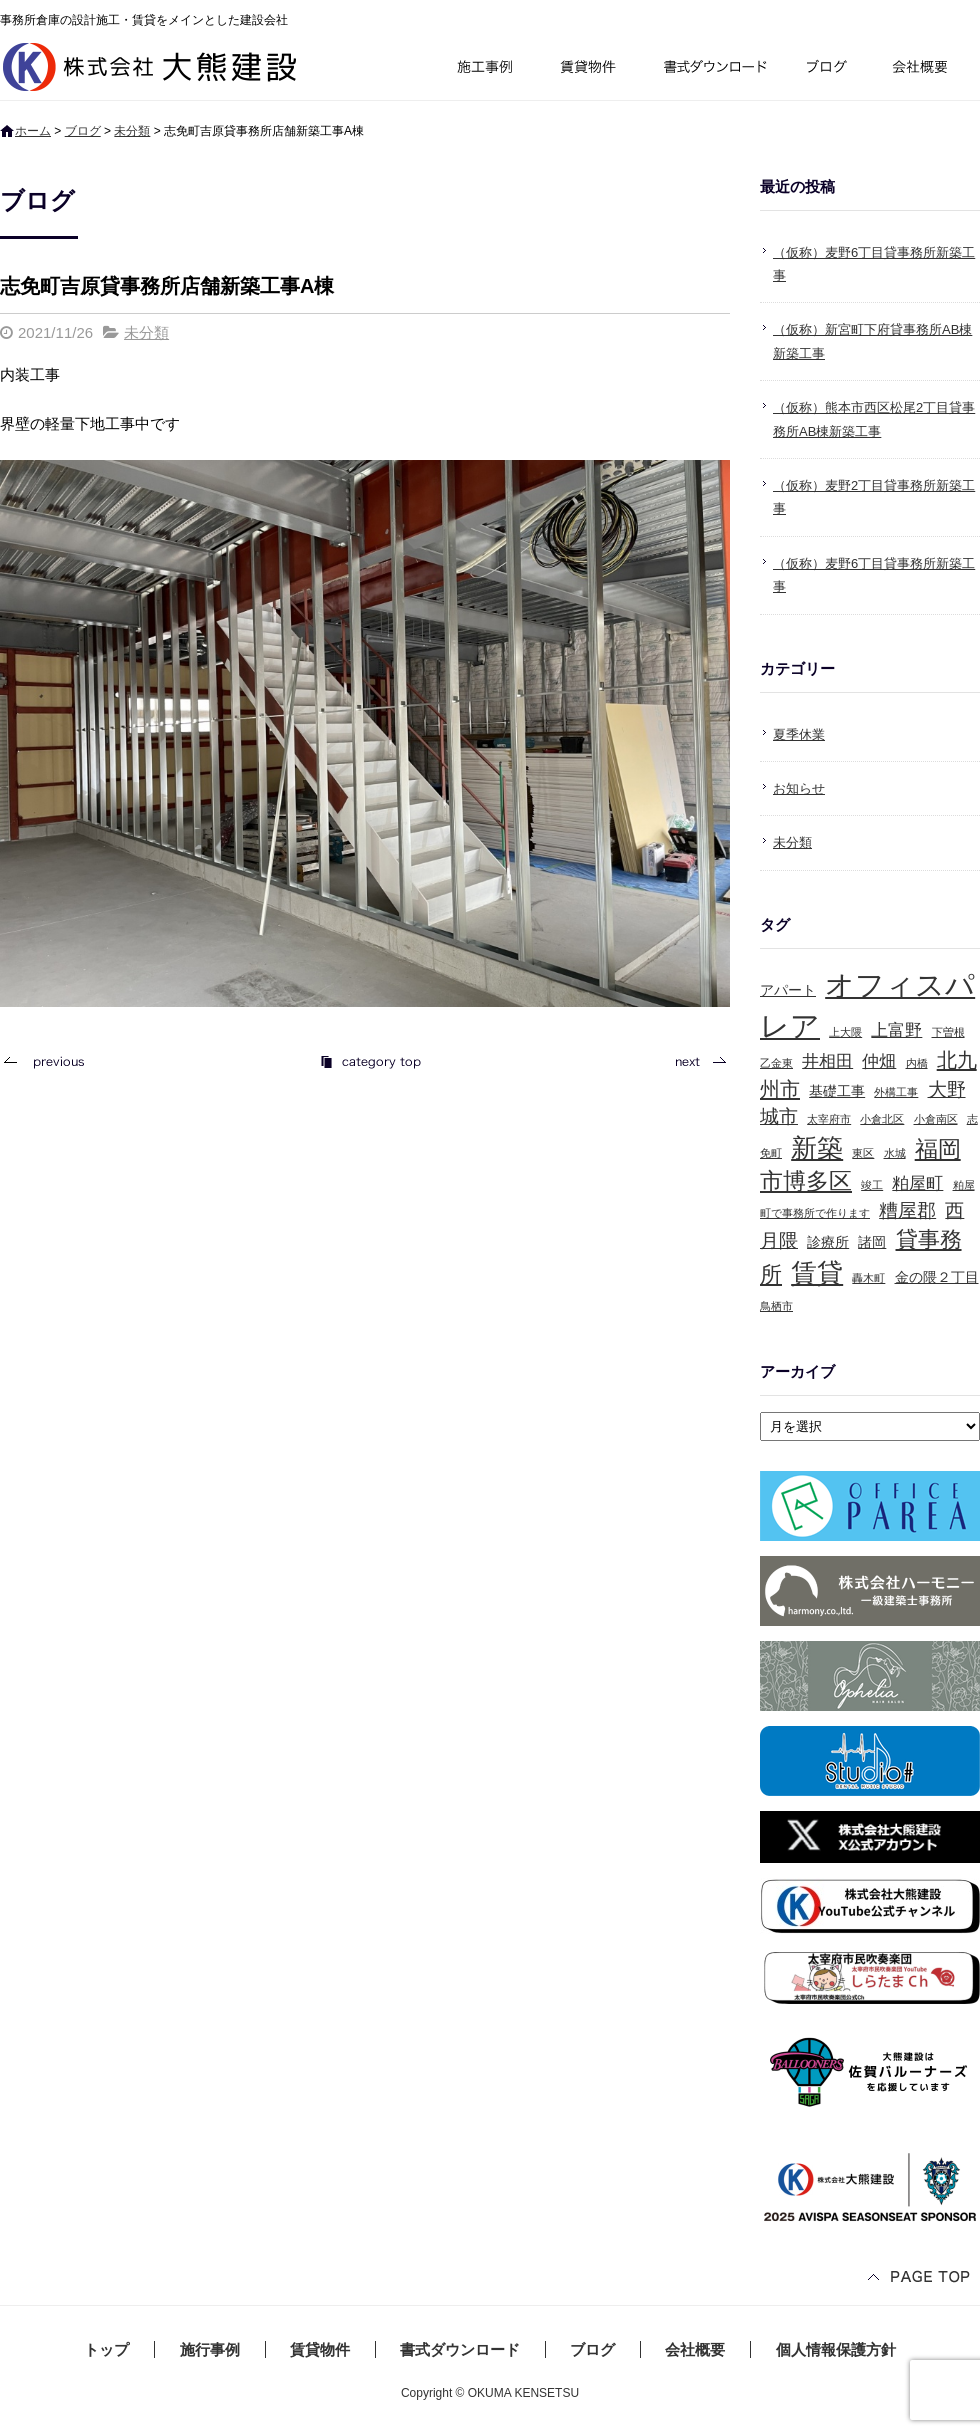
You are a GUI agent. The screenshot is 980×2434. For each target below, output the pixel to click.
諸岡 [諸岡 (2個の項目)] (872, 1242)
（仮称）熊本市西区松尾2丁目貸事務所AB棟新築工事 (874, 419)
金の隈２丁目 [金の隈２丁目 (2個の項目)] (937, 1277)
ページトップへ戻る (920, 2278)
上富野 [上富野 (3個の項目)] (896, 1030)
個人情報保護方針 (836, 2349)
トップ (106, 2349)
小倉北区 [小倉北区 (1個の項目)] (882, 1119)
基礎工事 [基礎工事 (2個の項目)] (837, 1091)
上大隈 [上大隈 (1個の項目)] (845, 1032)
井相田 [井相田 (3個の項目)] (827, 1061)
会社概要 (927, 69)
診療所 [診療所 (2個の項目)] (828, 1242)
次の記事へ (695, 1061)
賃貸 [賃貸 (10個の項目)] (817, 1273)
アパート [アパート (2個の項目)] (788, 990)
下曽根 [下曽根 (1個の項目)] (948, 1032)
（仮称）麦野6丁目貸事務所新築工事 (874, 264)
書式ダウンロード (713, 69)
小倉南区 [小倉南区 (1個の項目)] (936, 1119)
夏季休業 (799, 734)
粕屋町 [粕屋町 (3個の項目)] (917, 1183)
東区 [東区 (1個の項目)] (863, 1153)
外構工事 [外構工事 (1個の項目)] (896, 1092)
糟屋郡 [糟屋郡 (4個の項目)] (907, 1210)
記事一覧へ (370, 1061)
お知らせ (799, 788)
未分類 (132, 131)
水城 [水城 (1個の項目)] (895, 1153)
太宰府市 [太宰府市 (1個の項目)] (829, 1119)
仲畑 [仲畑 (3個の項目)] (879, 1061)
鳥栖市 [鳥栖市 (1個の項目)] (776, 1306)
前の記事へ (50, 1061)
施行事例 (483, 69)
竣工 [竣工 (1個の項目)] (872, 1185)
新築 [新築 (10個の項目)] (817, 1148)
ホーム (33, 131)
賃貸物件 (588, 69)
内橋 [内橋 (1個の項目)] (917, 1063)
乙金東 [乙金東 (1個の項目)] (776, 1063)
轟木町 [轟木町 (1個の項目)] (868, 1278)
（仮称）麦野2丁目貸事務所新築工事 (874, 497)
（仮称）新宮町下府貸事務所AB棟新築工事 (872, 341)
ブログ (830, 69)
